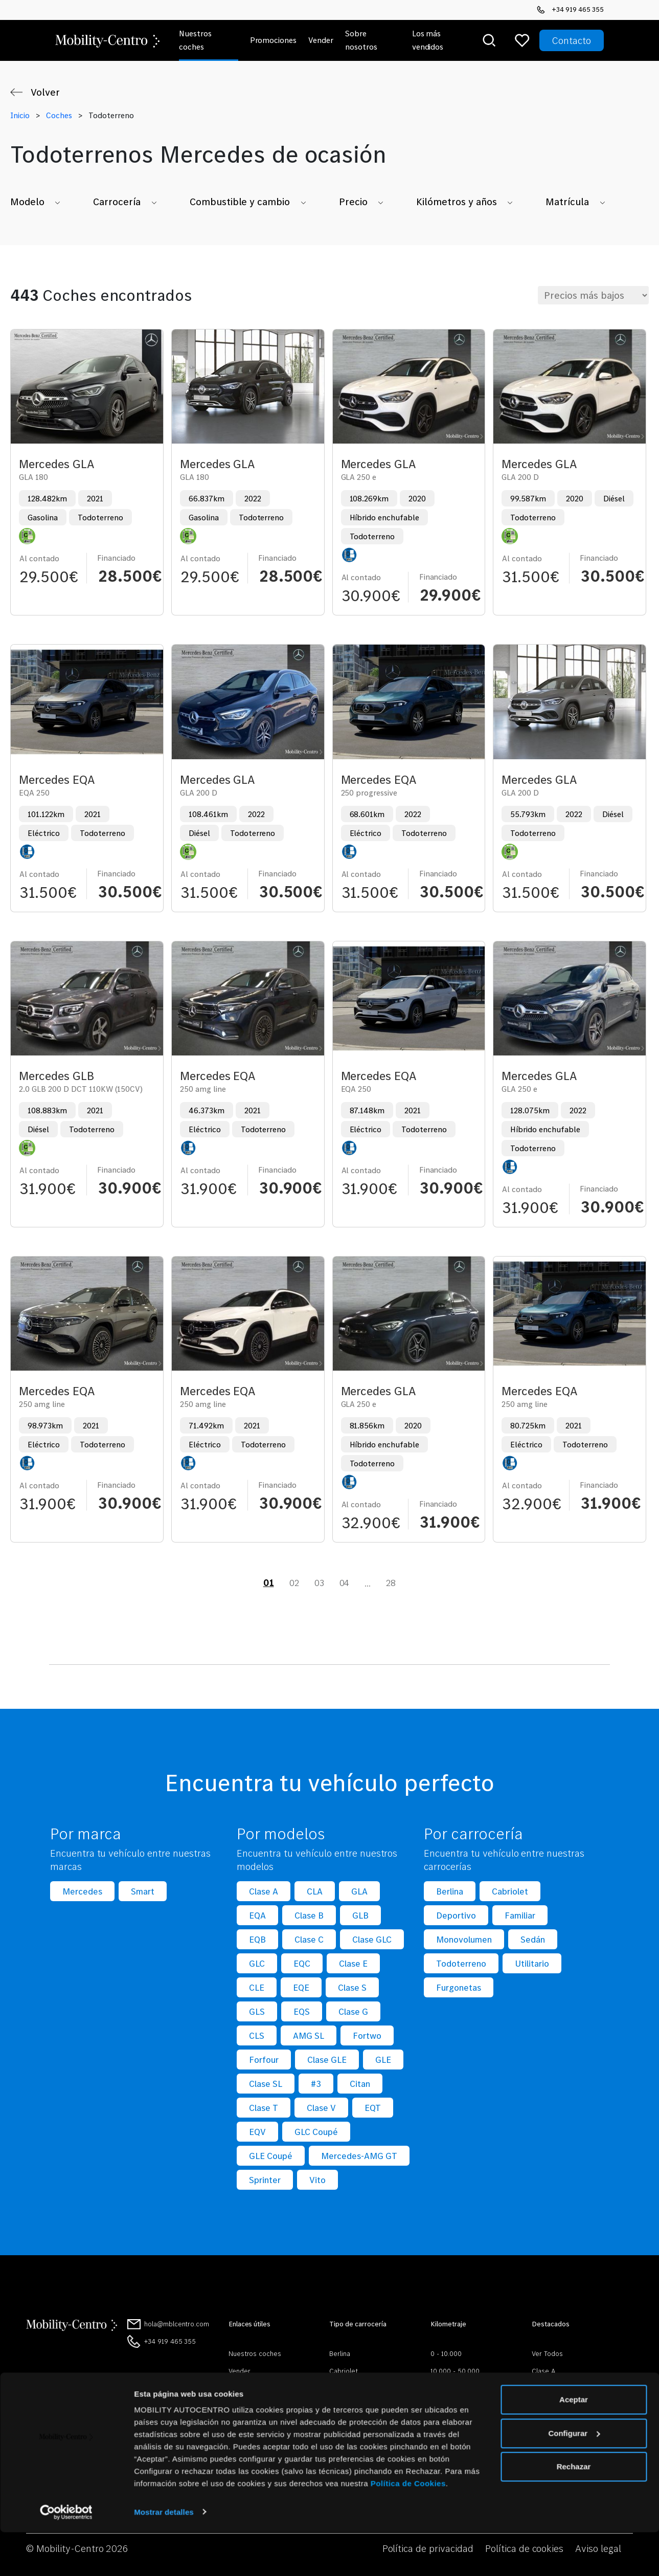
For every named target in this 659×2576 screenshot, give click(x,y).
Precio (353, 201)
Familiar (520, 1915)
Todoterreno (461, 1963)
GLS (257, 2011)
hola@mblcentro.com (176, 2323)
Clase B (309, 1915)
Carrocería (117, 201)
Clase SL (265, 2083)
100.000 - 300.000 (458, 2405)
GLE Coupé (270, 2156)
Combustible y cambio (240, 201)
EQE (301, 1987)
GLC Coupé (316, 2132)
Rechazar (574, 2510)
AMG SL (308, 2035)
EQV (257, 2132)
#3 (316, 2083)
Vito (317, 2180)
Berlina (449, 1891)
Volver (45, 92)
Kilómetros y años (456, 201)
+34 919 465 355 (570, 9)
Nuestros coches (255, 2353)
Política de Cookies (408, 2527)
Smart (142, 1891)
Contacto (571, 40)
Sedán (532, 1939)
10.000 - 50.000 (455, 2370)
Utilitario (532, 1963)
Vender (240, 2370)
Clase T (263, 2107)
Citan (360, 2083)
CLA (315, 1891)
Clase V (321, 2107)
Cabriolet (510, 1891)
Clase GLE (327, 2059)
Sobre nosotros (253, 2388)
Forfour (264, 2059)
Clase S (352, 1987)
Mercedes (82, 1891)
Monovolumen (464, 1939)
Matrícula (567, 201)
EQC (301, 1963)
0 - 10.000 (446, 2353)
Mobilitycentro (251, 2405)
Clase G (353, 2011)
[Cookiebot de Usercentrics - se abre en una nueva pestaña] (66, 2556)
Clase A (263, 1891)
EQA (257, 1915)
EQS (301, 2011)
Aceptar (573, 2443)
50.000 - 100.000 (457, 2388)
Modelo (27, 201)
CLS (256, 2035)
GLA (359, 1891)
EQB (257, 1939)
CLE (256, 1987)
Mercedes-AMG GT (359, 2156)
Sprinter (265, 2180)
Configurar (574, 2477)
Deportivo (456, 1915)
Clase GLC (372, 1939)
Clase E (353, 1963)
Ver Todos (547, 2353)
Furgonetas (458, 1987)
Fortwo (367, 2035)
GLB (360, 1915)
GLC (257, 1963)
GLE (383, 2059)
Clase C (309, 1939)
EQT (373, 2107)
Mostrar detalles (164, 2555)
